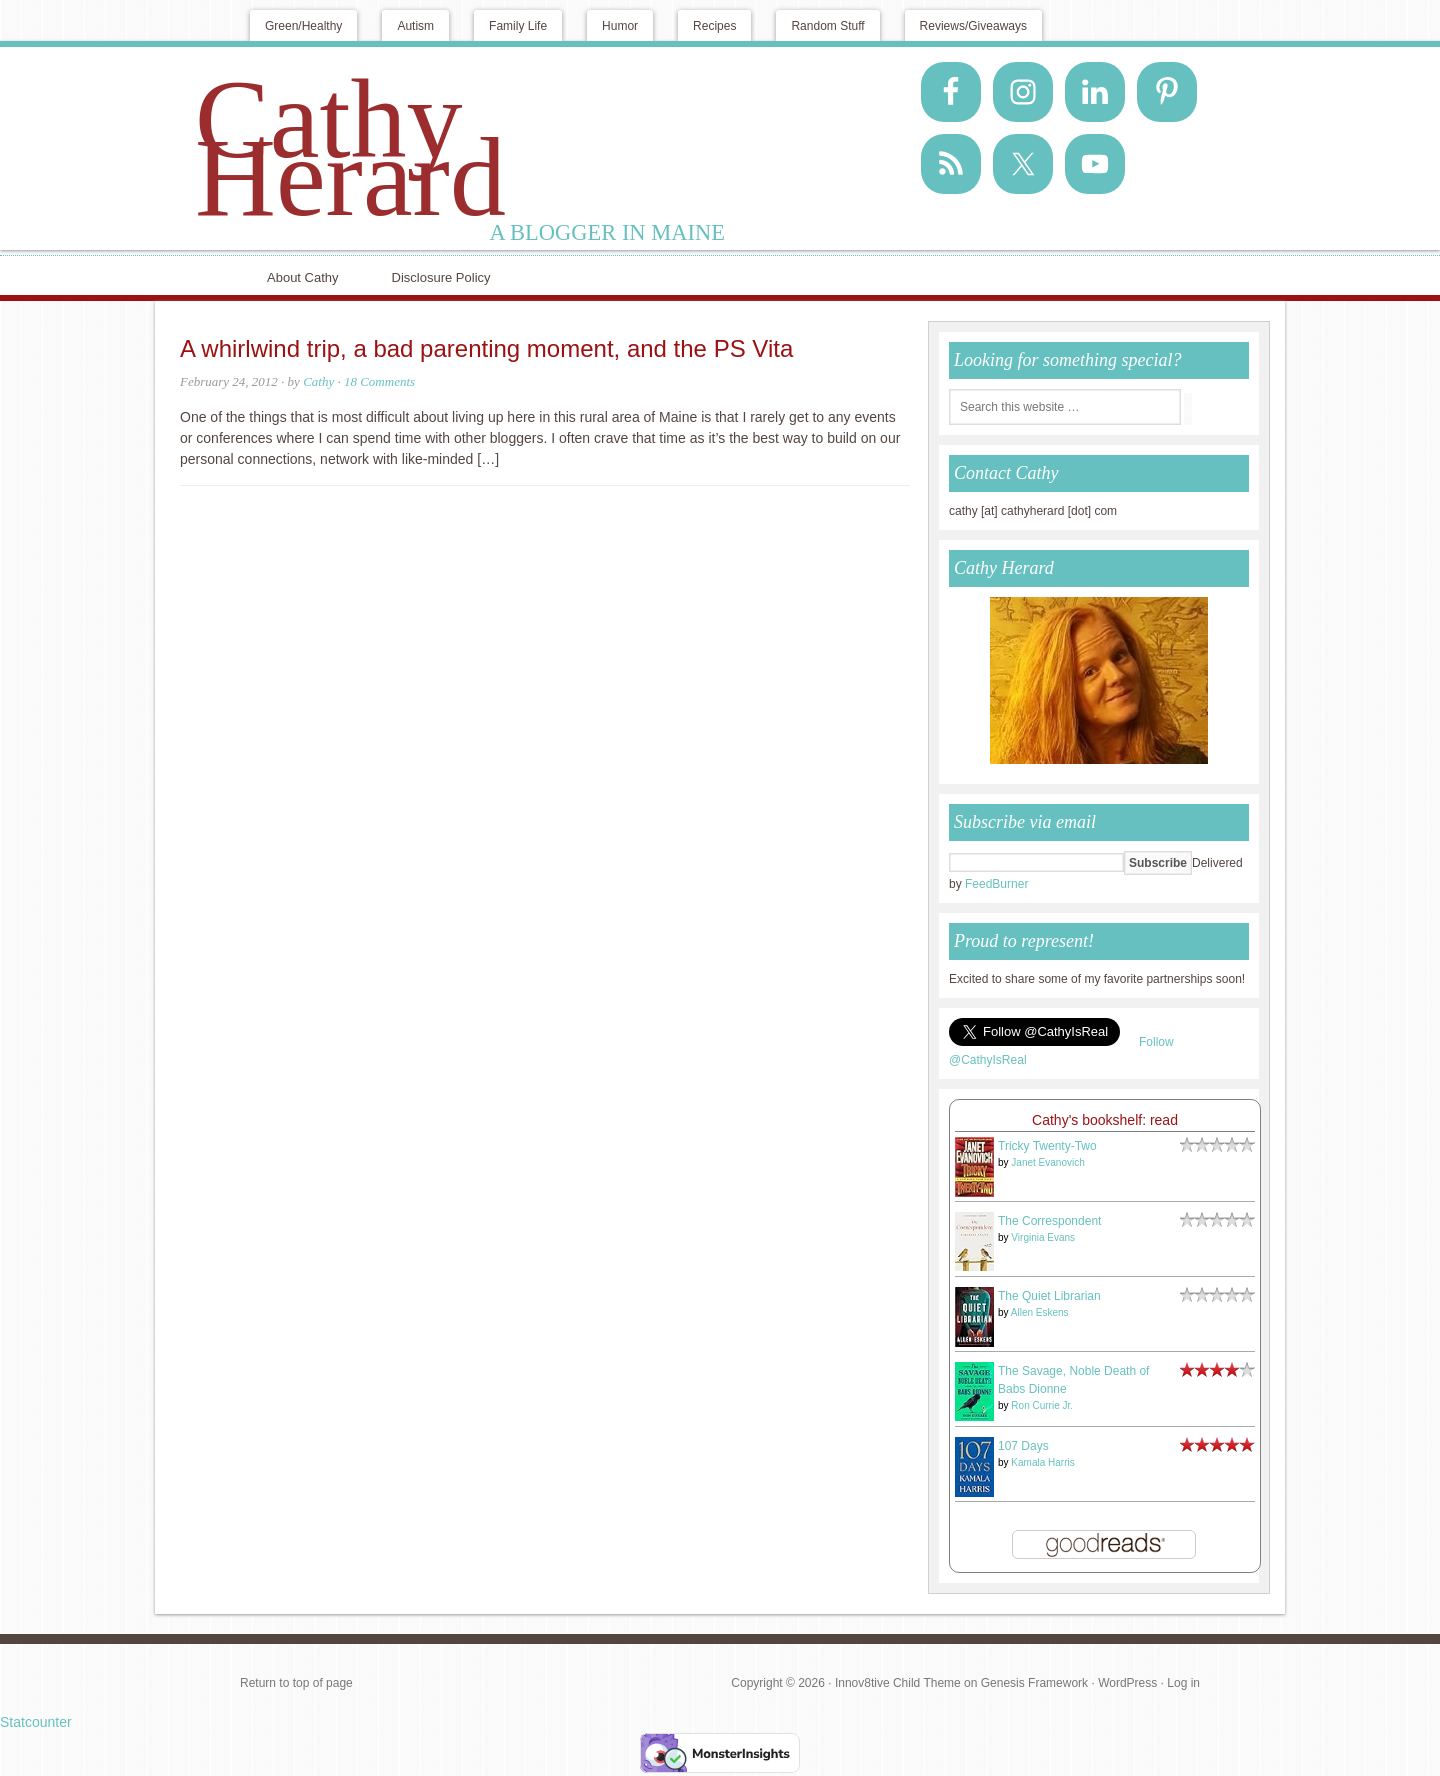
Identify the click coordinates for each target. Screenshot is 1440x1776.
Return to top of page (296, 1683)
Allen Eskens (1040, 1312)
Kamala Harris (1042, 1462)
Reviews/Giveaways (973, 26)
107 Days (1023, 1446)
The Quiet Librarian (1049, 1296)
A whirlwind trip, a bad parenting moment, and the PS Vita (486, 348)
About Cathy (303, 277)
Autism (415, 26)
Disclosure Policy (441, 277)
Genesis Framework (1034, 1683)
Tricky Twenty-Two (1047, 1146)
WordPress (1127, 1683)
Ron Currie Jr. (1042, 1405)
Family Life (518, 26)
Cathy (318, 381)
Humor (620, 26)
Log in (1183, 1683)
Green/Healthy (303, 26)
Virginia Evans (1043, 1237)
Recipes (714, 26)
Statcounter (36, 1722)
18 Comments (379, 381)
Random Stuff (827, 26)
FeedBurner (996, 884)
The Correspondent (1049, 1221)
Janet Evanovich (1047, 1162)
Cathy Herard (350, 148)
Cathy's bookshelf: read (1105, 1120)
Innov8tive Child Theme (898, 1683)
